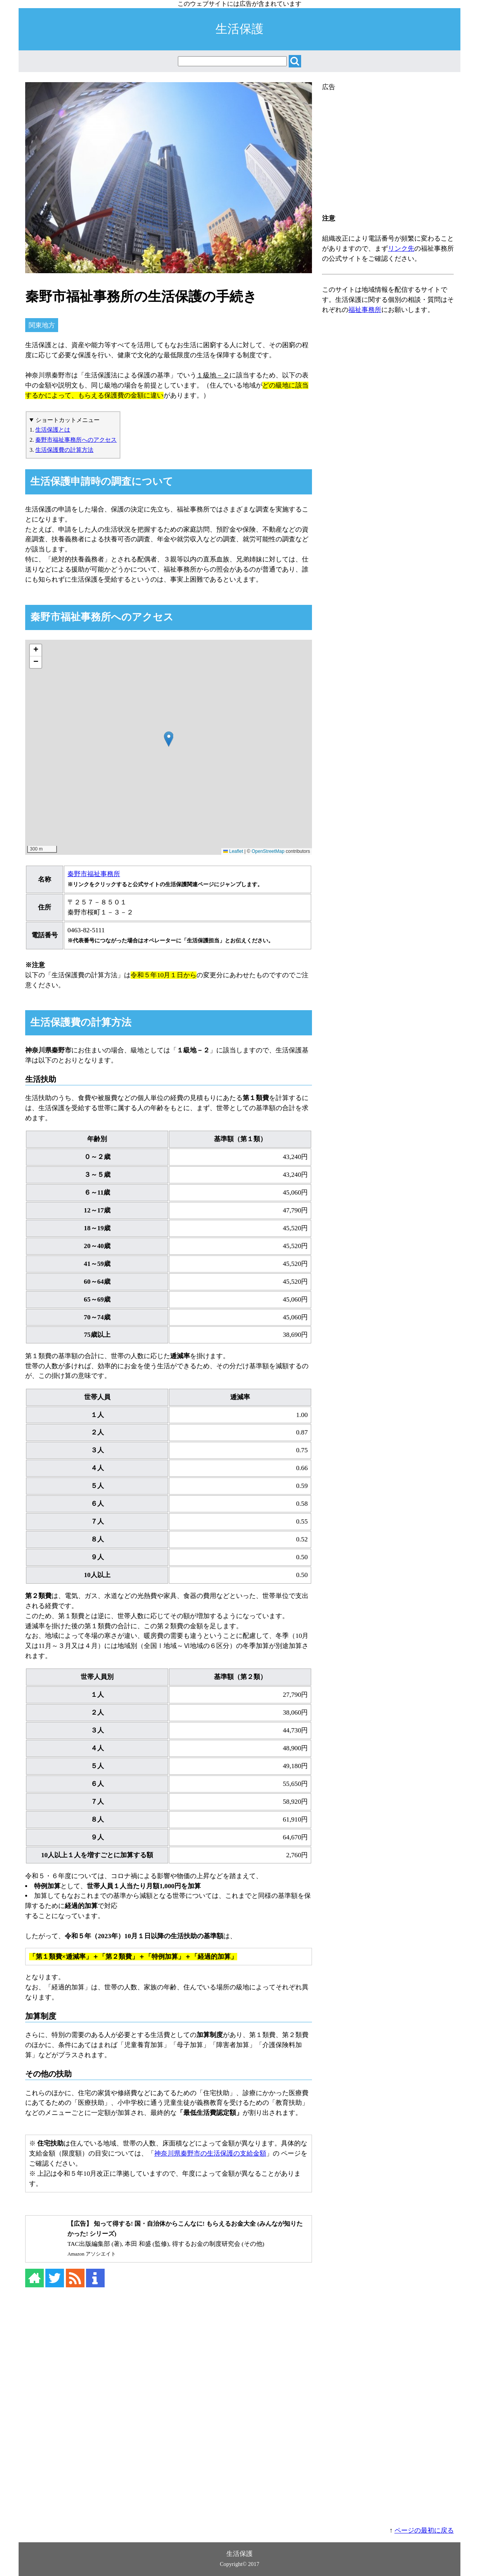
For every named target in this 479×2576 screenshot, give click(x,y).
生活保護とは (52, 429)
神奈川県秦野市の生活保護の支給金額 (210, 2153)
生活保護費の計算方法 (64, 449)
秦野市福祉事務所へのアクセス (76, 439)
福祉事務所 (364, 309)
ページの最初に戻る (424, 2530)
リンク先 (401, 248)
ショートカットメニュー (68, 420)
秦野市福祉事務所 (93, 874)
